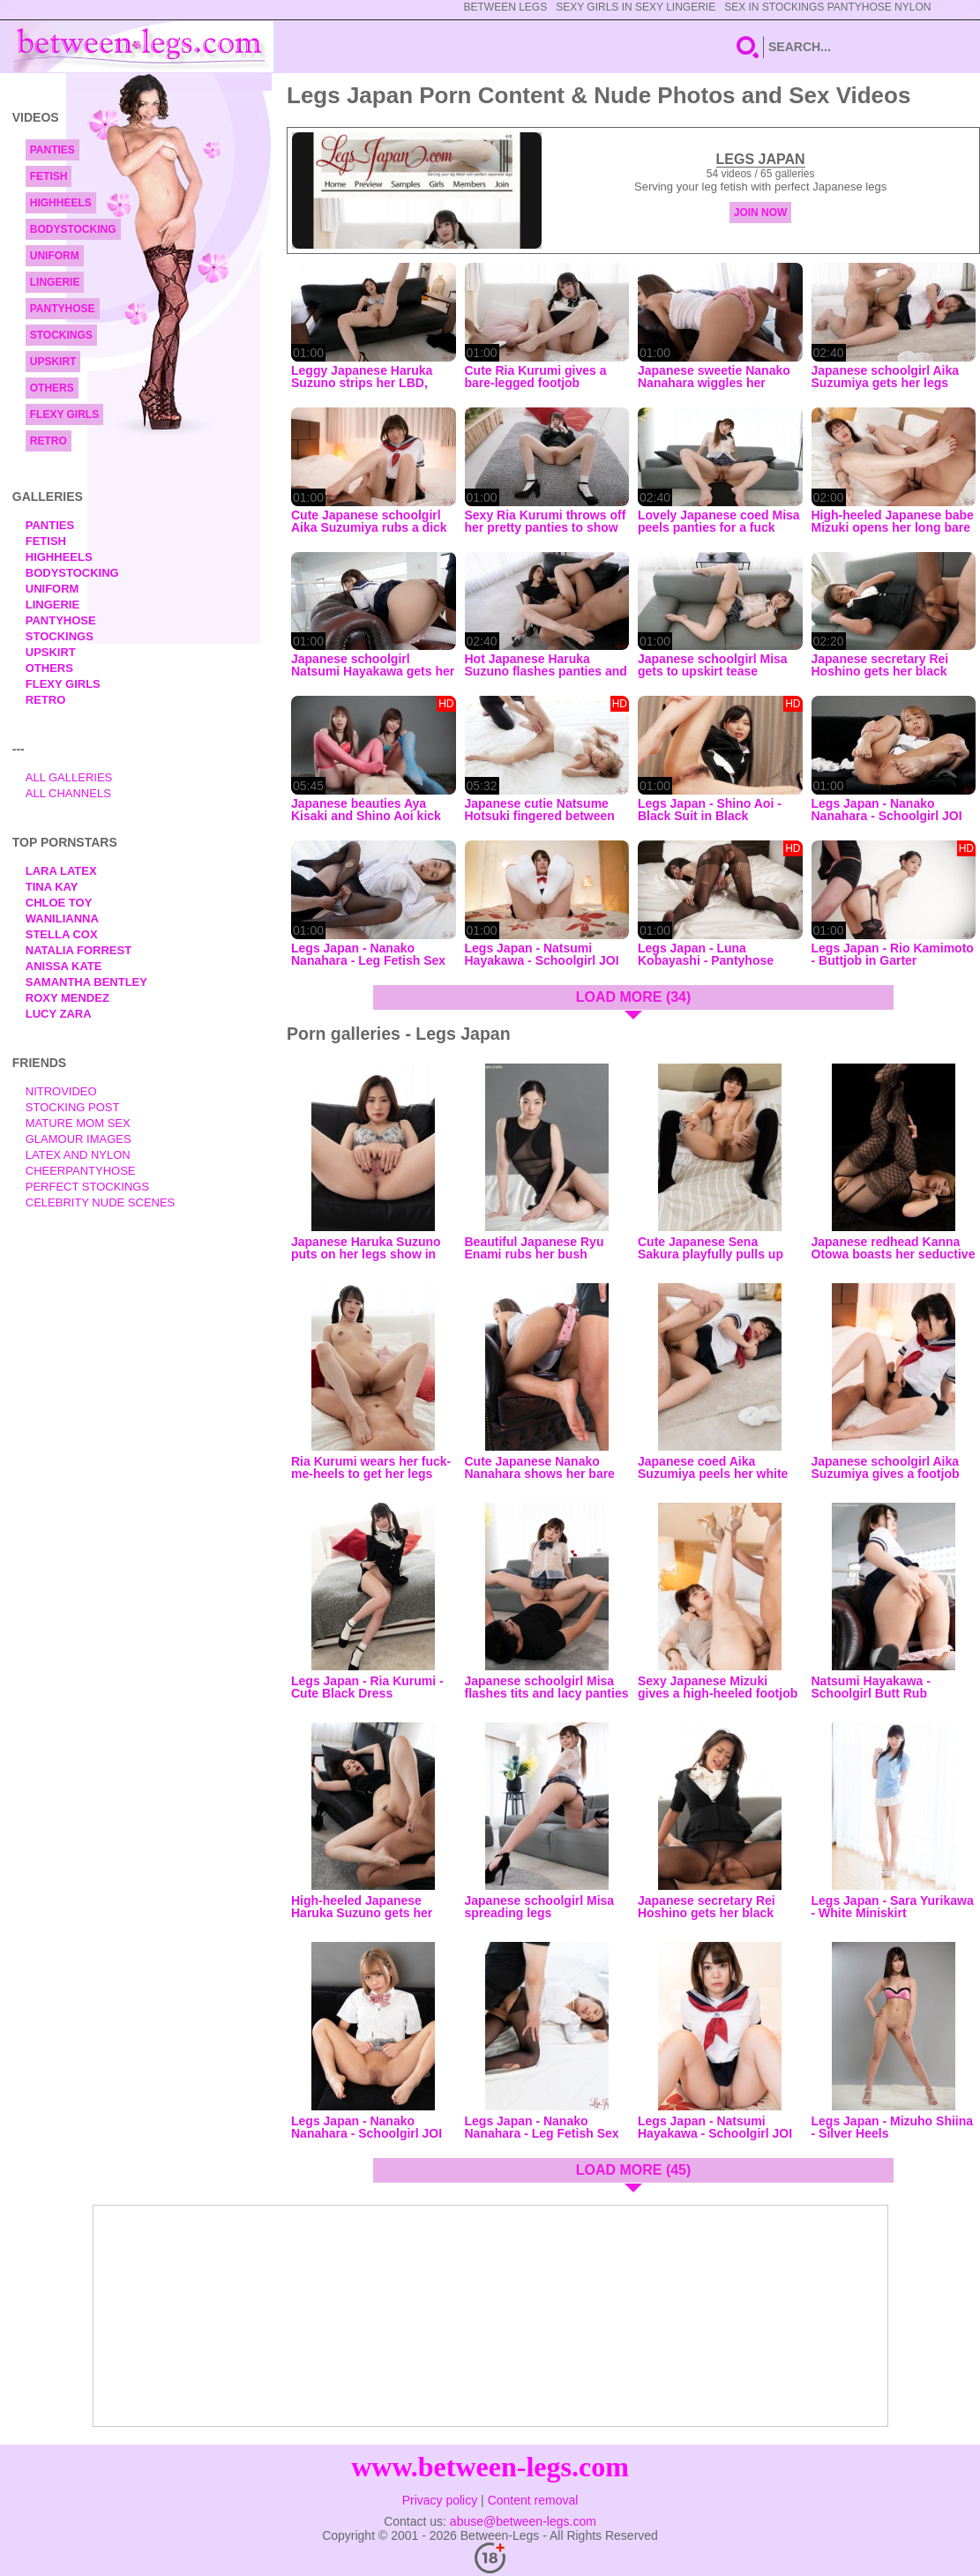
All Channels (68, 793)
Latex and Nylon (78, 1154)
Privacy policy (440, 2500)
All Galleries (69, 777)
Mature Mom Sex (78, 1123)
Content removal (533, 2500)
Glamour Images (78, 1139)
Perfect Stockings (87, 1186)
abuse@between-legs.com (523, 2521)
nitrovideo (61, 1091)
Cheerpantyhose (81, 1170)
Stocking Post (73, 1107)
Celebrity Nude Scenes (101, 1202)
